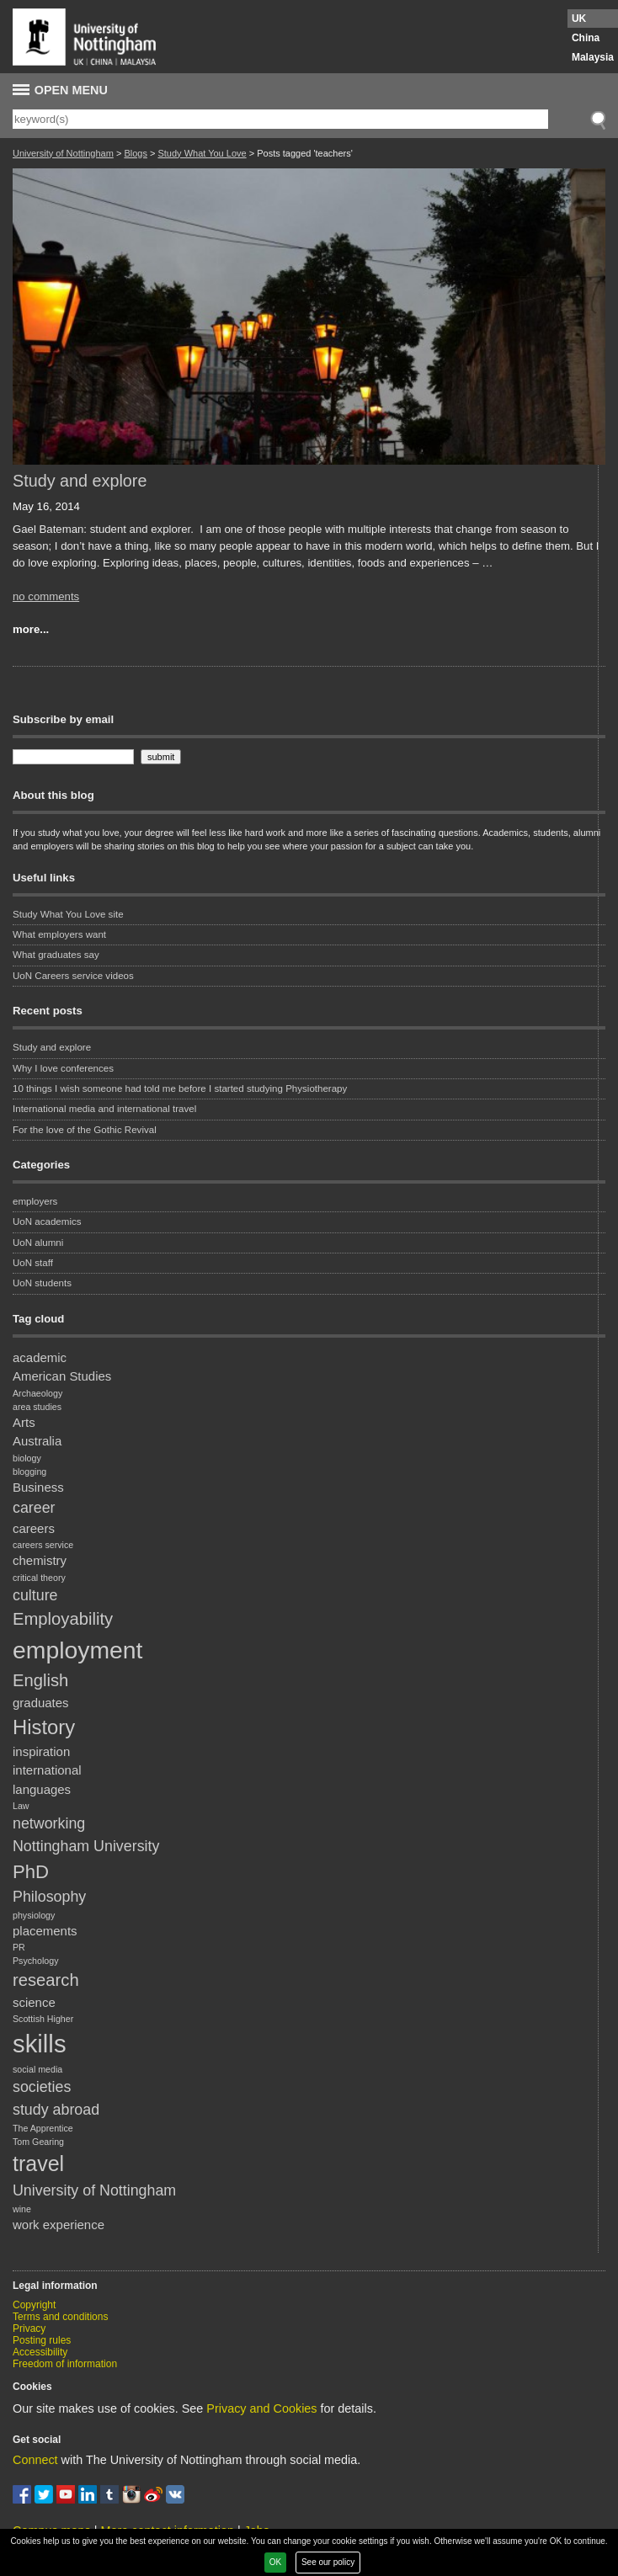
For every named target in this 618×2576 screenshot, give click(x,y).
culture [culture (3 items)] (35, 1595)
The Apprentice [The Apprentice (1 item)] (43, 2128)
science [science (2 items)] (34, 2002)
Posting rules (42, 2340)
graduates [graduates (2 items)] (41, 1702)
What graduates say (56, 955)
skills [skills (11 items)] (40, 2043)
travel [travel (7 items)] (38, 2163)
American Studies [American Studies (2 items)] (62, 1376)
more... (31, 629)
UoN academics (47, 1221)
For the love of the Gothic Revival (85, 1130)
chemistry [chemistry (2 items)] (40, 1560)
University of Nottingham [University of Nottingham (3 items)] (94, 2190)
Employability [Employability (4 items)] (63, 1619)
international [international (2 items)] (47, 1770)
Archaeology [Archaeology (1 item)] (37, 1393)
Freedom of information (65, 2364)
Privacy (29, 2328)
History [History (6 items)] (44, 1727)
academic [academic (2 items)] (40, 1357)
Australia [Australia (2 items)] (37, 1441)
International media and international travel (104, 1109)
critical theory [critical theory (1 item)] (39, 1578)
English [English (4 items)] (40, 1680)
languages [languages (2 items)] (42, 1789)
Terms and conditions (60, 2317)
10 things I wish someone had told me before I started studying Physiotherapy (180, 1088)
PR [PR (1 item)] (19, 1947)
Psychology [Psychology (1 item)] (36, 1961)
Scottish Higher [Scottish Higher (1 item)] (43, 2019)
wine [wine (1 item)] (22, 2209)
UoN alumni (38, 1242)
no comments (46, 596)
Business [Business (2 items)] (38, 1487)
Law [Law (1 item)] (21, 1806)
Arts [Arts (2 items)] (24, 1422)
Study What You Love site (68, 914)
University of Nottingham (63, 153)
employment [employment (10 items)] (77, 1650)
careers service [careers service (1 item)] (43, 1545)
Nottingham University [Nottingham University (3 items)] (86, 1846)
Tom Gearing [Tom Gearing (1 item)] (38, 2142)
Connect (35, 2460)
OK (275, 2562)
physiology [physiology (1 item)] (34, 1915)
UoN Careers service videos (73, 976)
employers (35, 1201)
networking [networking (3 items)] (49, 1823)
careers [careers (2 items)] (34, 1528)
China (585, 38)
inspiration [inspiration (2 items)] (41, 1751)
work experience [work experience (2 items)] (58, 2224)
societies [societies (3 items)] (42, 2086)
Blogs (135, 153)
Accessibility (40, 2352)
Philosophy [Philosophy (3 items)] (49, 1896)
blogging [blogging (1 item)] (29, 1471)
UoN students (42, 1283)
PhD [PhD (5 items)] (31, 1871)
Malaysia (593, 57)
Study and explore (80, 480)
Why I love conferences (63, 1068)
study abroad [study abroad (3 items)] (56, 2109)
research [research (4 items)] (46, 1980)
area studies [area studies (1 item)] (37, 1407)
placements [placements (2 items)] (45, 1931)
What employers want (59, 934)
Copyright (34, 2305)
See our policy (327, 2562)
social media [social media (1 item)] (37, 2069)
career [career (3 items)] (34, 1507)
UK (579, 18)
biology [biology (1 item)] (27, 1458)
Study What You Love (201, 153)
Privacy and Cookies (261, 2408)
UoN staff (33, 1263)
